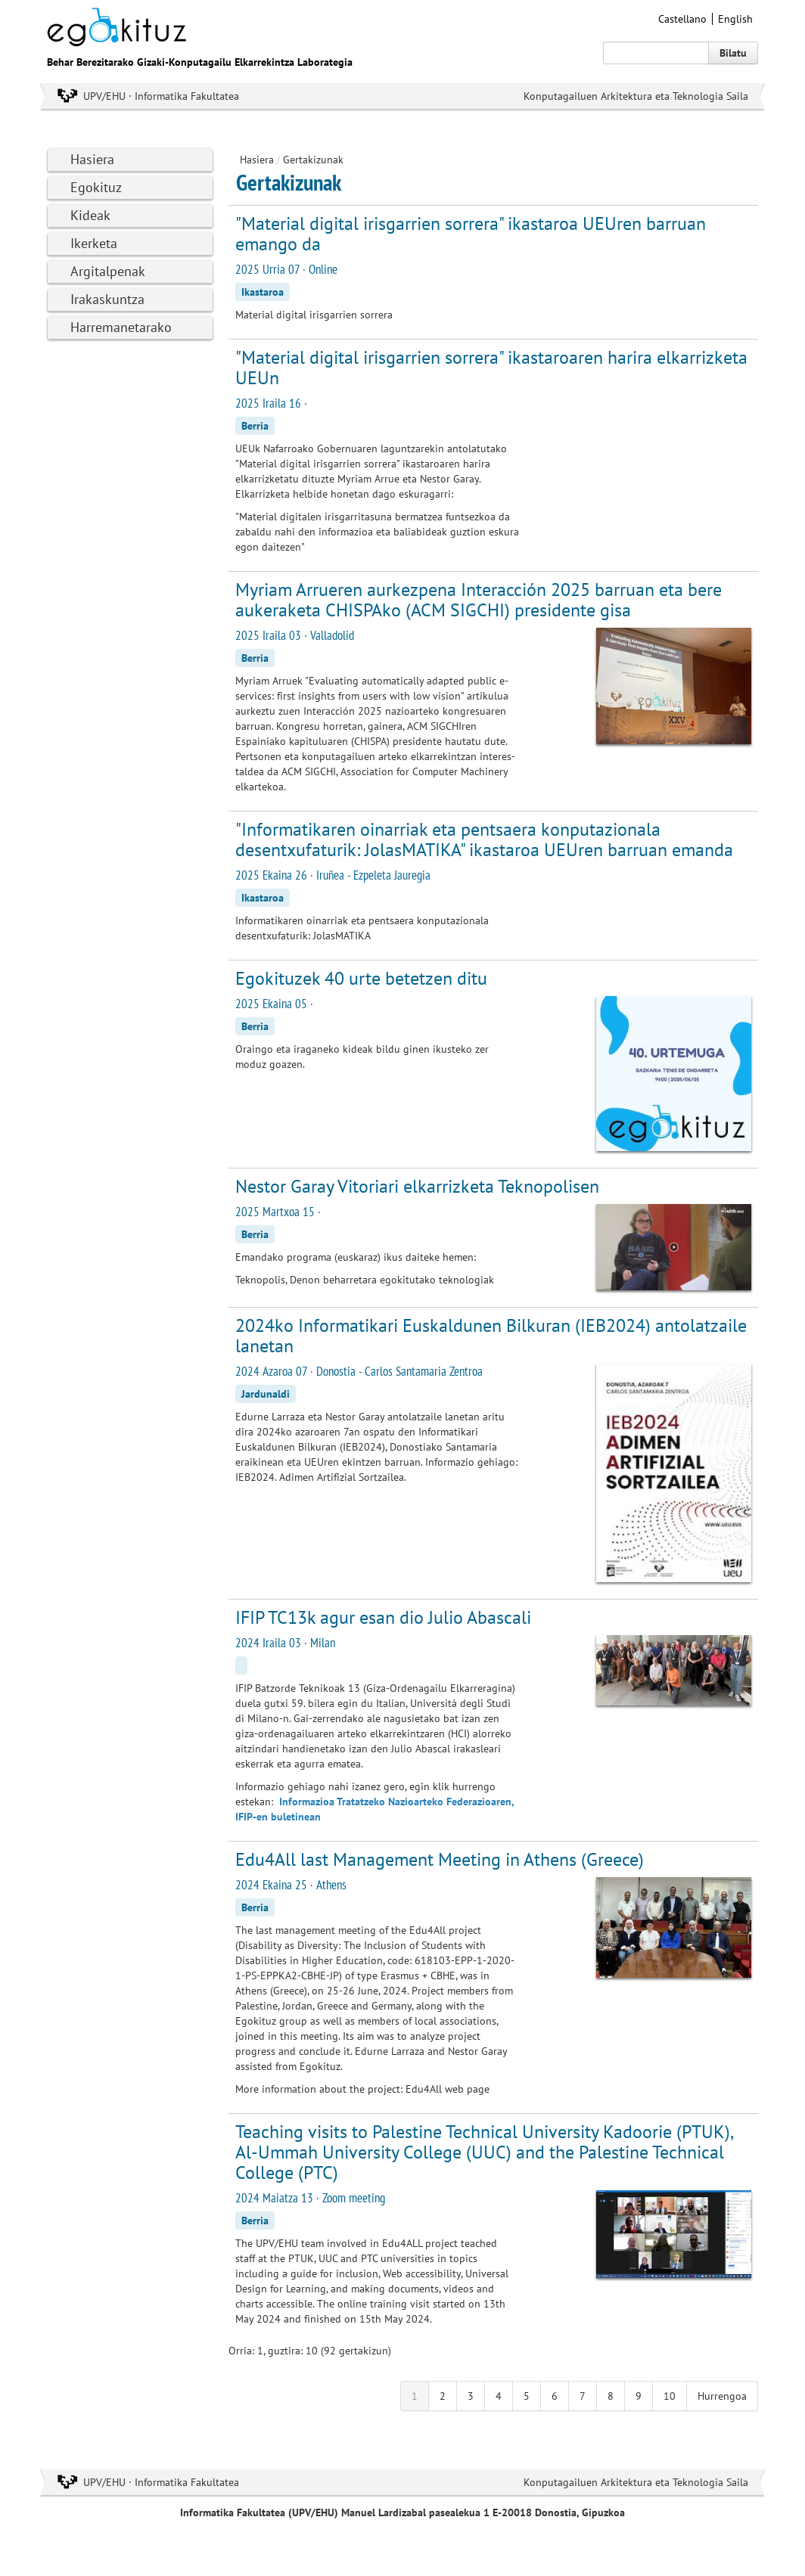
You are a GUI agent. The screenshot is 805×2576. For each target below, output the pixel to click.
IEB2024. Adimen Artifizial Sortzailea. (320, 1477)
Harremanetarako (121, 327)
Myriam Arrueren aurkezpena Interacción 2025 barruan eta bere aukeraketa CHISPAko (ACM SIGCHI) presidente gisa (478, 600)
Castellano (682, 19)
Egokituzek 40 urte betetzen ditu (361, 978)
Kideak (90, 215)
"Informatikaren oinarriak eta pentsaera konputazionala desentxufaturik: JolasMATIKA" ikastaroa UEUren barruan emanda (484, 839)
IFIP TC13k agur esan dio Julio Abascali (383, 1617)
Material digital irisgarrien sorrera (314, 314)
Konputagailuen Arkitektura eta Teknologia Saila (636, 96)
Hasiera (92, 159)
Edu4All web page (448, 2089)
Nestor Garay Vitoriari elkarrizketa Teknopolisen (417, 1186)
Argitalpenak (107, 271)
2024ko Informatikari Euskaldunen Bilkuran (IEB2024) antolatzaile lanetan (491, 1336)
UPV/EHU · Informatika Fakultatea (161, 96)
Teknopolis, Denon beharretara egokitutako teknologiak (364, 1279)
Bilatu (733, 53)
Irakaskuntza (107, 299)
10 (670, 2396)
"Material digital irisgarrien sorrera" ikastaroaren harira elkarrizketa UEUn (491, 368)
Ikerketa (93, 243)
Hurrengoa (722, 2396)
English (735, 19)
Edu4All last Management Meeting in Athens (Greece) (439, 1859)
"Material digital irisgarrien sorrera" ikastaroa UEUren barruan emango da (470, 234)
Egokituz (96, 187)
